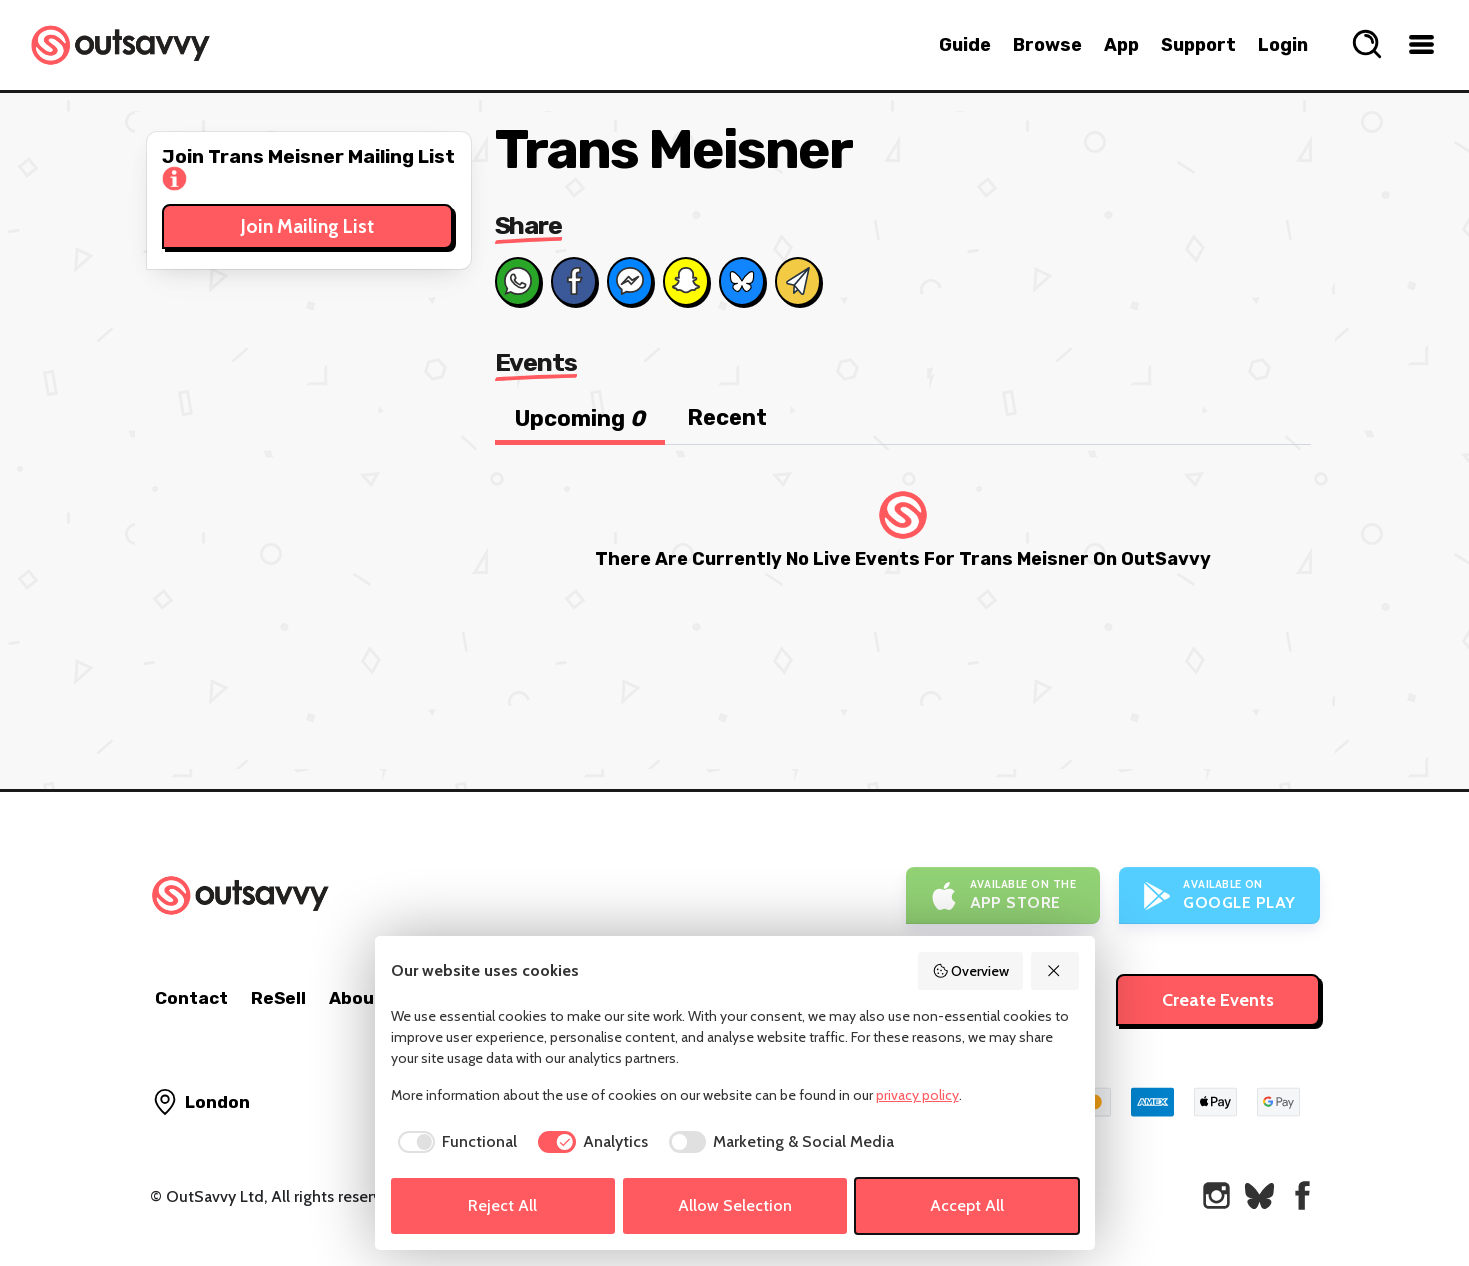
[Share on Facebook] (574, 281)
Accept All (967, 1205)
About (356, 998)
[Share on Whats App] (518, 281)
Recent (727, 417)
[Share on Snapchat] (686, 281)
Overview (971, 971)
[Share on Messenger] (630, 281)
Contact (191, 998)
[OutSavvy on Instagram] (1216, 1195)
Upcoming (580, 418)
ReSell (278, 998)
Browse (1047, 45)
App (1121, 45)
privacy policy (917, 1095)
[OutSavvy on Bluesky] (1259, 1195)
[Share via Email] (798, 281)
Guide (965, 45)
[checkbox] (454, 1142)
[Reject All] (1055, 971)
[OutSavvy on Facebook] (1302, 1195)
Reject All (502, 1205)
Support (1198, 45)
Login (1283, 45)
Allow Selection (735, 1205)
